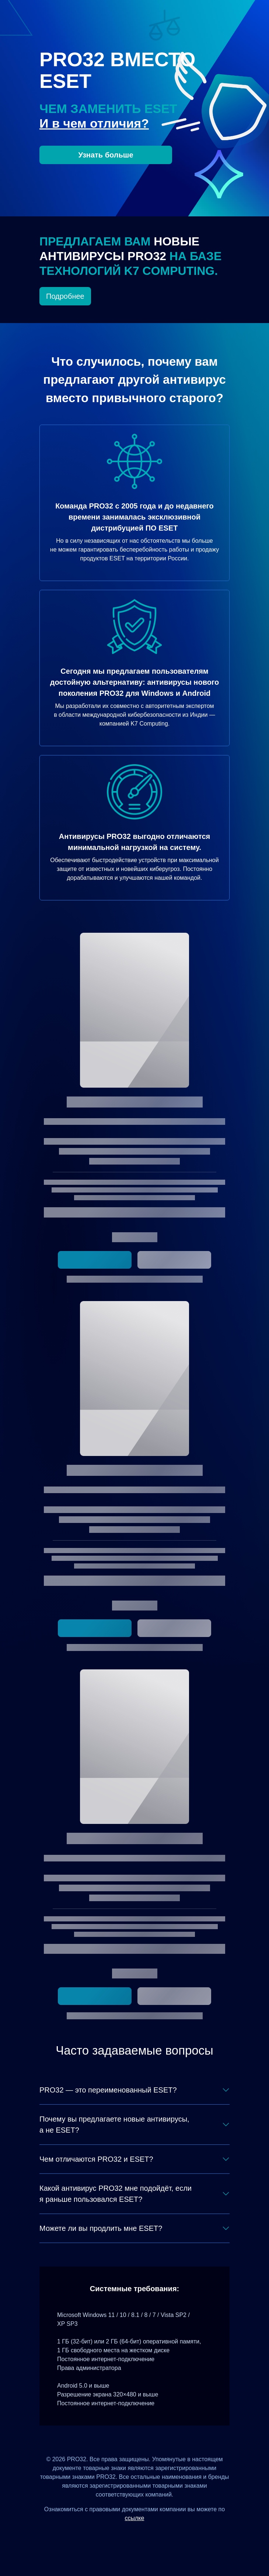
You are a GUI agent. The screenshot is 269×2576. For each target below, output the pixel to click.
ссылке (134, 2518)
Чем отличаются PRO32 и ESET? (96, 2159)
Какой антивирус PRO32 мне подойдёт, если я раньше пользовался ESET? (115, 2193)
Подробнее (65, 296)
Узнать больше (105, 155)
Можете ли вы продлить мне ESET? (100, 2228)
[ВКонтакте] (125, 2535)
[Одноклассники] (143, 2535)
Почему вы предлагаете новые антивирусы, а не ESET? (114, 2124)
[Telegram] (162, 2535)
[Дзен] (107, 2535)
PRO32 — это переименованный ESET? (108, 2090)
